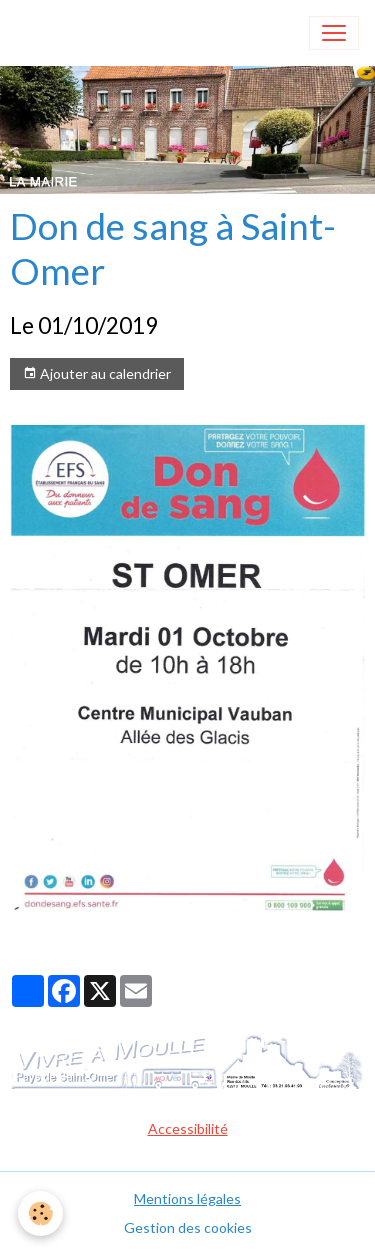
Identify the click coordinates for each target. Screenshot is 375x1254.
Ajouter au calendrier (97, 374)
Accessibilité (188, 1128)
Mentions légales (187, 1198)
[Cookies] (40, 1213)
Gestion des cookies (188, 1227)
